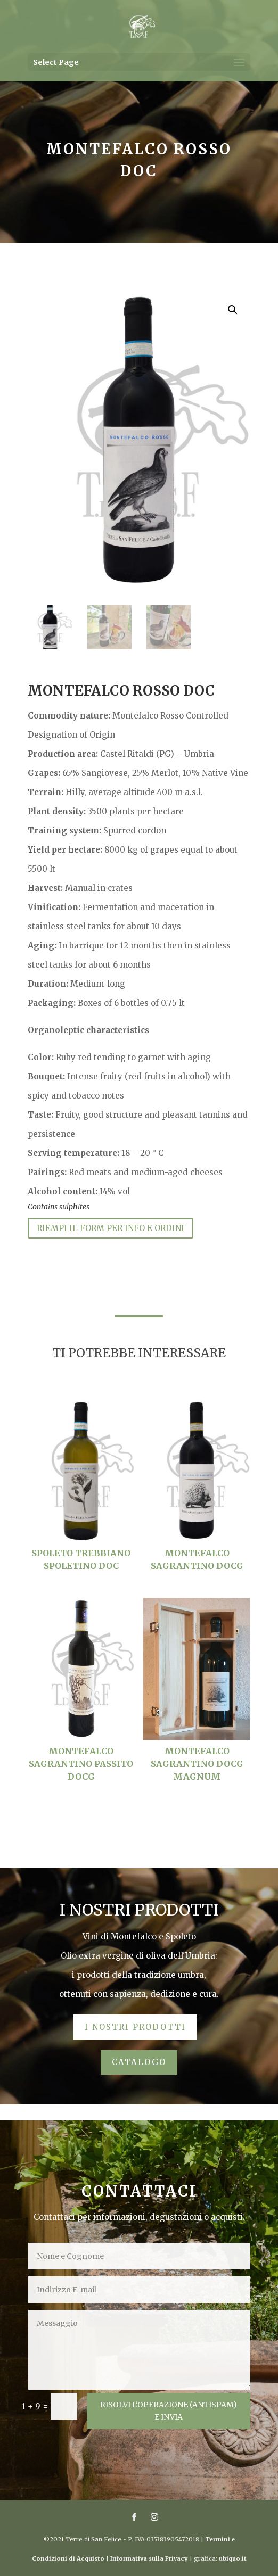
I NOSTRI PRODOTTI (135, 2027)
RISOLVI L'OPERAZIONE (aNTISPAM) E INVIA (168, 2411)
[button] (232, 309)
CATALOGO (139, 2062)
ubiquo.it (233, 2558)
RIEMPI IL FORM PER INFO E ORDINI (110, 1228)
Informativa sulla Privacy (149, 2558)
